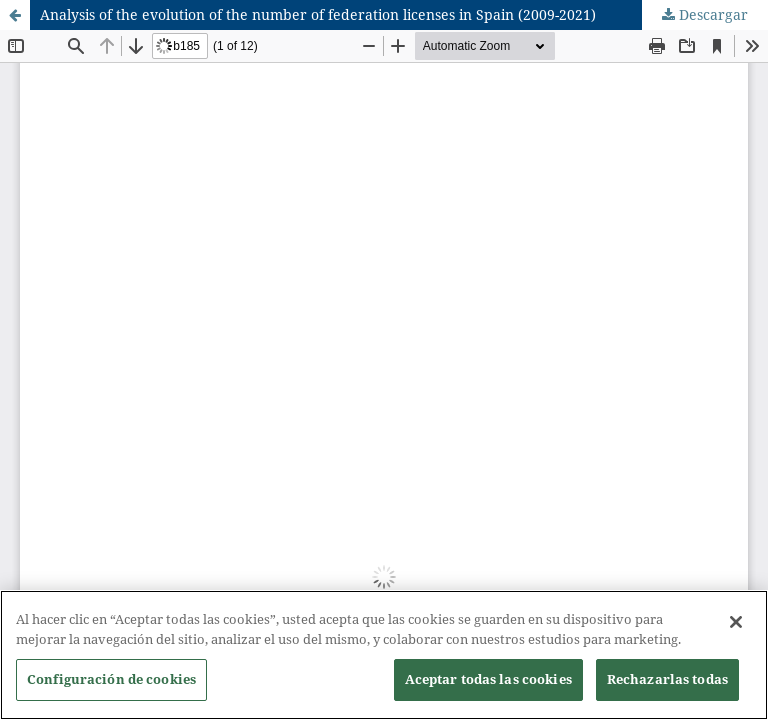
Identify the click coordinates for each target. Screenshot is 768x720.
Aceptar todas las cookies (488, 685)
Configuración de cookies (111, 685)
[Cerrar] (736, 628)
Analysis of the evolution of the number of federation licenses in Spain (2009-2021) (318, 14)
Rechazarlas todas (667, 685)
